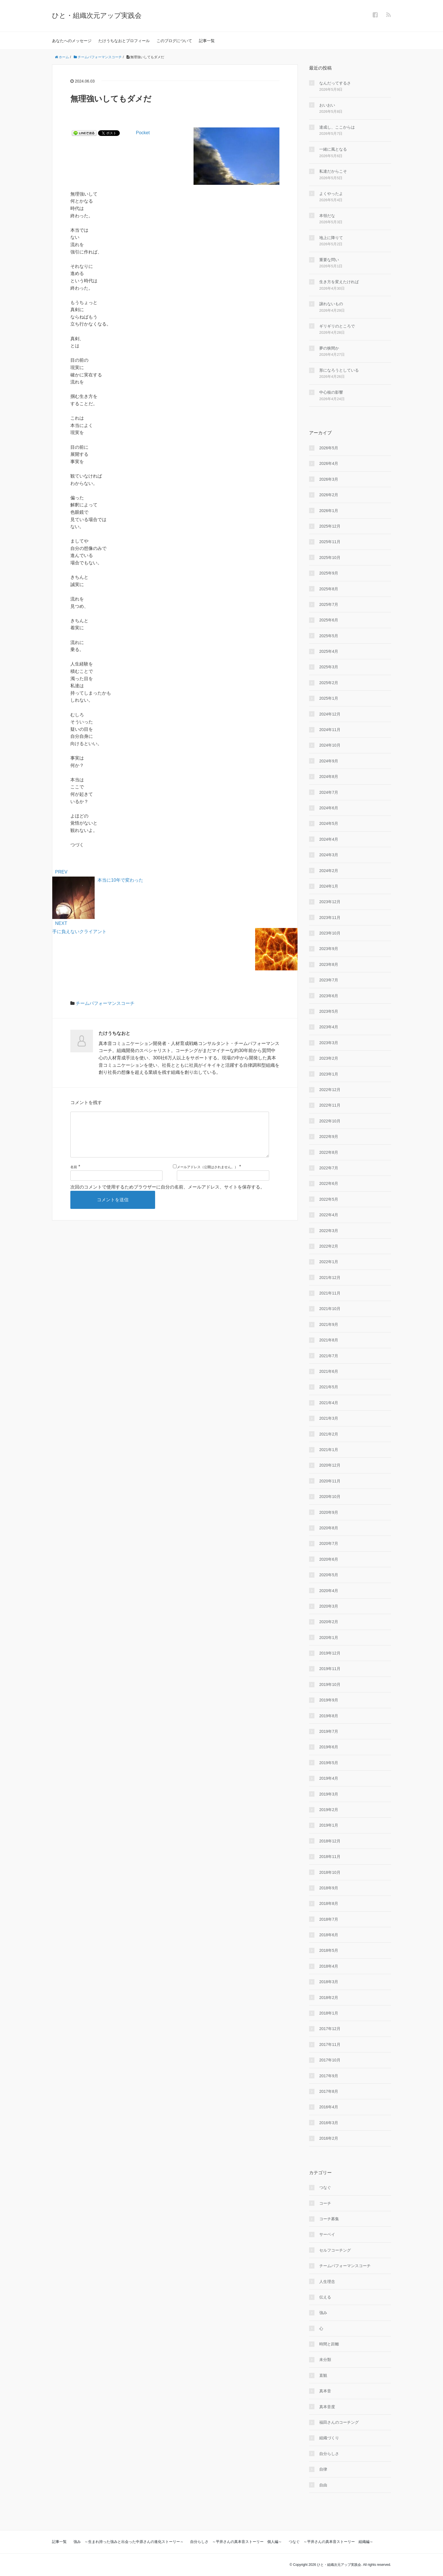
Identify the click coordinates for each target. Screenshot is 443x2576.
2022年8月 (328, 1152)
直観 (323, 2375)
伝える (325, 2297)
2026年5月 (328, 448)
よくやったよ (331, 193)
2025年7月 (328, 604)
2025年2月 (328, 682)
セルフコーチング (335, 2250)
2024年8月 (328, 776)
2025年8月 (328, 589)
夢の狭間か (329, 348)
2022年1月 (328, 1261)
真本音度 (327, 2406)
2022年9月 (328, 1136)
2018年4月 (328, 1966)
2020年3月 (328, 1606)
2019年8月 (328, 1716)
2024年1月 (328, 886)
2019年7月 (328, 1731)
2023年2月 (328, 1058)
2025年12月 (329, 526)
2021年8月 (328, 1340)
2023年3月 (328, 1042)
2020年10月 (329, 1496)
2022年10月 (329, 1121)
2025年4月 (328, 651)
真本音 (325, 2391)
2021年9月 (328, 1324)
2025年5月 (328, 636)
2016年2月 (328, 2138)
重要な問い (329, 259)
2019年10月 (329, 1684)
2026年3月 (328, 479)
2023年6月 (328, 996)
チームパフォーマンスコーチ (105, 1003)
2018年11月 (329, 1856)
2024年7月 (328, 792)
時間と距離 (329, 2344)
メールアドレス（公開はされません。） (207, 1176)
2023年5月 (328, 1011)
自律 (323, 2469)
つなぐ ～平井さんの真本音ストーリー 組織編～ (331, 2542)
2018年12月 (329, 1841)
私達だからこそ (333, 171)
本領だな (327, 215)
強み (323, 2312)
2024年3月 (328, 855)
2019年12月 (329, 1653)
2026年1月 (328, 510)
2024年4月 (328, 839)
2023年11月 (329, 917)
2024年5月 (328, 823)
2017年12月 (329, 2028)
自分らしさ (329, 2453)
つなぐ (325, 2187)
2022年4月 (328, 1215)
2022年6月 (328, 1183)
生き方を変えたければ (339, 281)
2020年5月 (328, 1575)
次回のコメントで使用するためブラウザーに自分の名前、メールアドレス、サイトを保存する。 (167, 1196)
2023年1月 (328, 1074)
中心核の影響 (331, 392)
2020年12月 (329, 1465)
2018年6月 (328, 1935)
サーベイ (327, 2234)
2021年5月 (328, 1387)
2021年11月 (329, 1293)
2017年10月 (329, 2060)
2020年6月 (328, 1559)
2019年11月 (329, 1668)
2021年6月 (328, 1371)
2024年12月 (329, 714)
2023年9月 (328, 948)
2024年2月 (328, 870)
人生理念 (327, 2281)
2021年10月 (329, 1308)
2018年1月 (328, 2013)
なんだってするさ (335, 83)
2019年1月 (328, 1825)
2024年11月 (329, 729)
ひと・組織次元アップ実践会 (97, 15)
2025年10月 (329, 557)
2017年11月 (329, 2044)
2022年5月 (328, 1199)
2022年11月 (329, 1105)
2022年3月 (328, 1230)
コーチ (325, 2203)
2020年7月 (328, 1543)
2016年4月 (328, 2107)
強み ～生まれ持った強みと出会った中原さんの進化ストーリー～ (128, 2542)
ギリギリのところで (337, 326)
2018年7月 (328, 1919)
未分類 (325, 2359)
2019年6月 (328, 1747)
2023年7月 (328, 980)
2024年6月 (328, 808)
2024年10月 (329, 745)
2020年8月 (328, 1528)
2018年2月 (328, 1997)
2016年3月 (328, 2122)
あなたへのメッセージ (72, 40)
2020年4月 (328, 1590)
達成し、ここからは (337, 127)
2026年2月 (328, 495)
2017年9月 (328, 2076)
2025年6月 (328, 620)
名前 (73, 1176)
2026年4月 (328, 463)
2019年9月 (328, 1700)
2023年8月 (328, 964)
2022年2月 (328, 1246)
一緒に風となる (333, 149)
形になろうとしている (339, 370)
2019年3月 (328, 1794)
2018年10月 (329, 1872)
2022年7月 (328, 1168)
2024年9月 (328, 761)
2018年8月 (328, 1903)
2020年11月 (329, 1481)
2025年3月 (328, 667)
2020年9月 (328, 1512)
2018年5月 (328, 1950)
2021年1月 (328, 1449)
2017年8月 (328, 2091)
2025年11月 (329, 541)
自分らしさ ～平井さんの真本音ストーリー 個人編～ (236, 2542)
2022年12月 (329, 1089)
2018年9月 (328, 1888)
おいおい (327, 105)
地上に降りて (331, 237)
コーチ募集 (329, 2219)
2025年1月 (328, 698)
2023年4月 (328, 1027)
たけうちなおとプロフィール (124, 40)
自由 (323, 2485)
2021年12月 (329, 1277)
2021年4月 (328, 1402)
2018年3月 (328, 1981)
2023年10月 (329, 933)
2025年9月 (328, 573)
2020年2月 (328, 1621)
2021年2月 (328, 1434)
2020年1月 (328, 1637)
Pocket (143, 132)
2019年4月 (328, 1778)
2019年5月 (328, 1762)
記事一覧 (207, 40)
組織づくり (329, 2438)
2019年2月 (328, 1809)
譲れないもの (331, 304)
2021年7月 (328, 1356)
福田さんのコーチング (339, 2422)
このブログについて (174, 40)
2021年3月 (328, 1418)
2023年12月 (329, 901)
